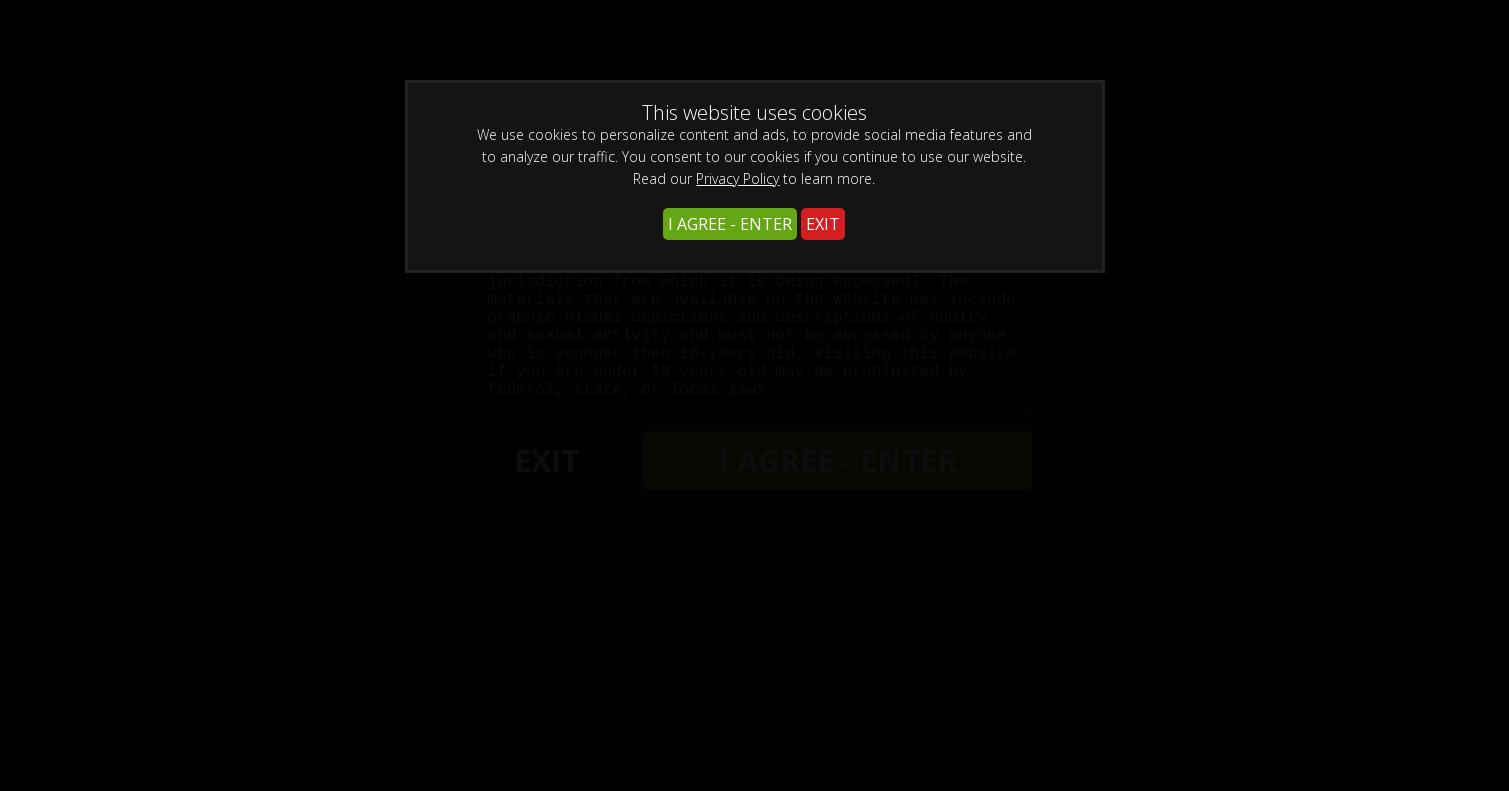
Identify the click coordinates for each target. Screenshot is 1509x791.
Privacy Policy (737, 178)
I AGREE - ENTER (730, 224)
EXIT (823, 224)
